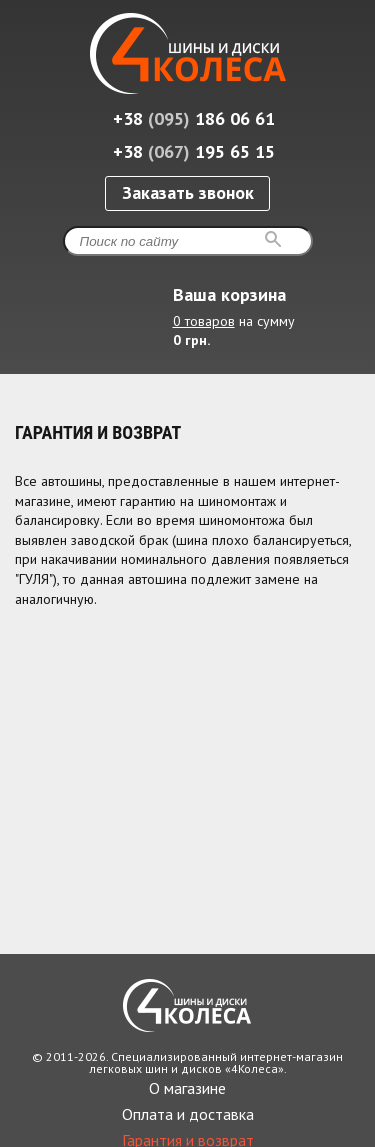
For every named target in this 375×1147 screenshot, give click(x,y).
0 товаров (204, 321)
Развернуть (342, 351)
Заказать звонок (188, 192)
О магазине (187, 1088)
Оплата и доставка (188, 1114)
